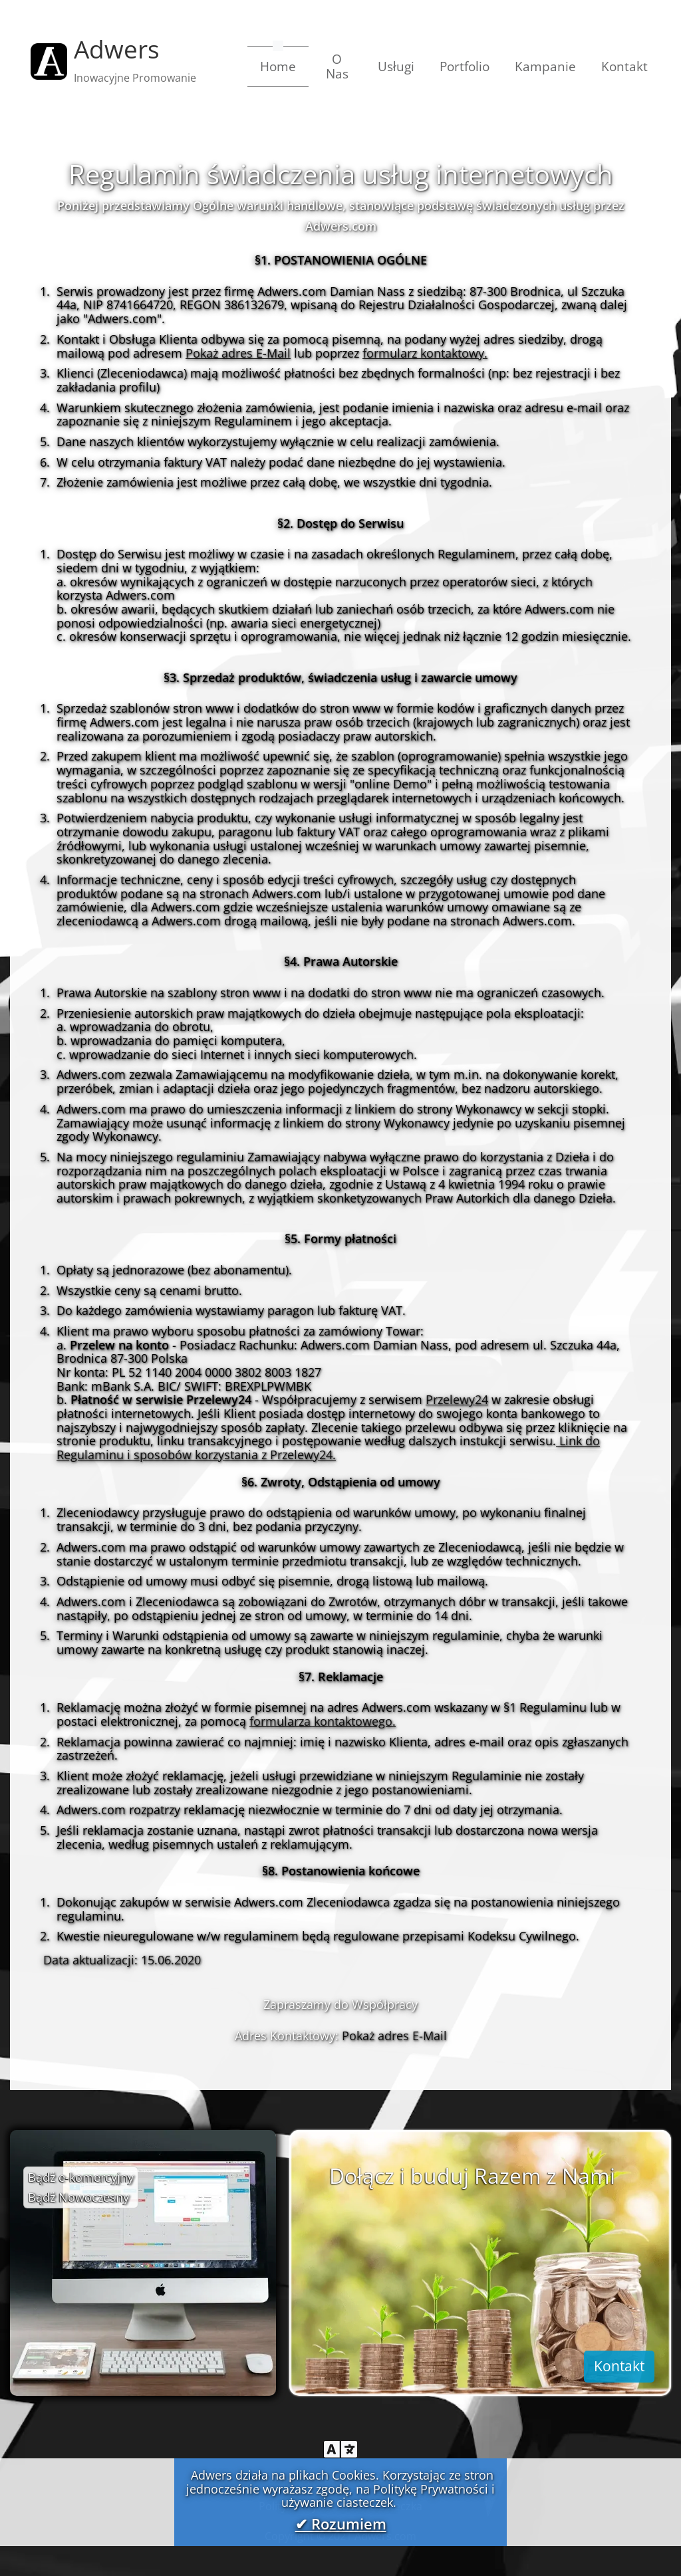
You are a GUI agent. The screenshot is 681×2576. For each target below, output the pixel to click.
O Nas (337, 66)
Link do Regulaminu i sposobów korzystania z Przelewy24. (328, 1448)
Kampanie (545, 66)
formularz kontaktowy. (424, 353)
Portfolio (464, 66)
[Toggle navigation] (340, 2449)
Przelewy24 (457, 1399)
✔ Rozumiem (340, 2524)
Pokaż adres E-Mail (238, 353)
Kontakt (624, 66)
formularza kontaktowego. (322, 1721)
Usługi (396, 66)
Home (284, 66)
